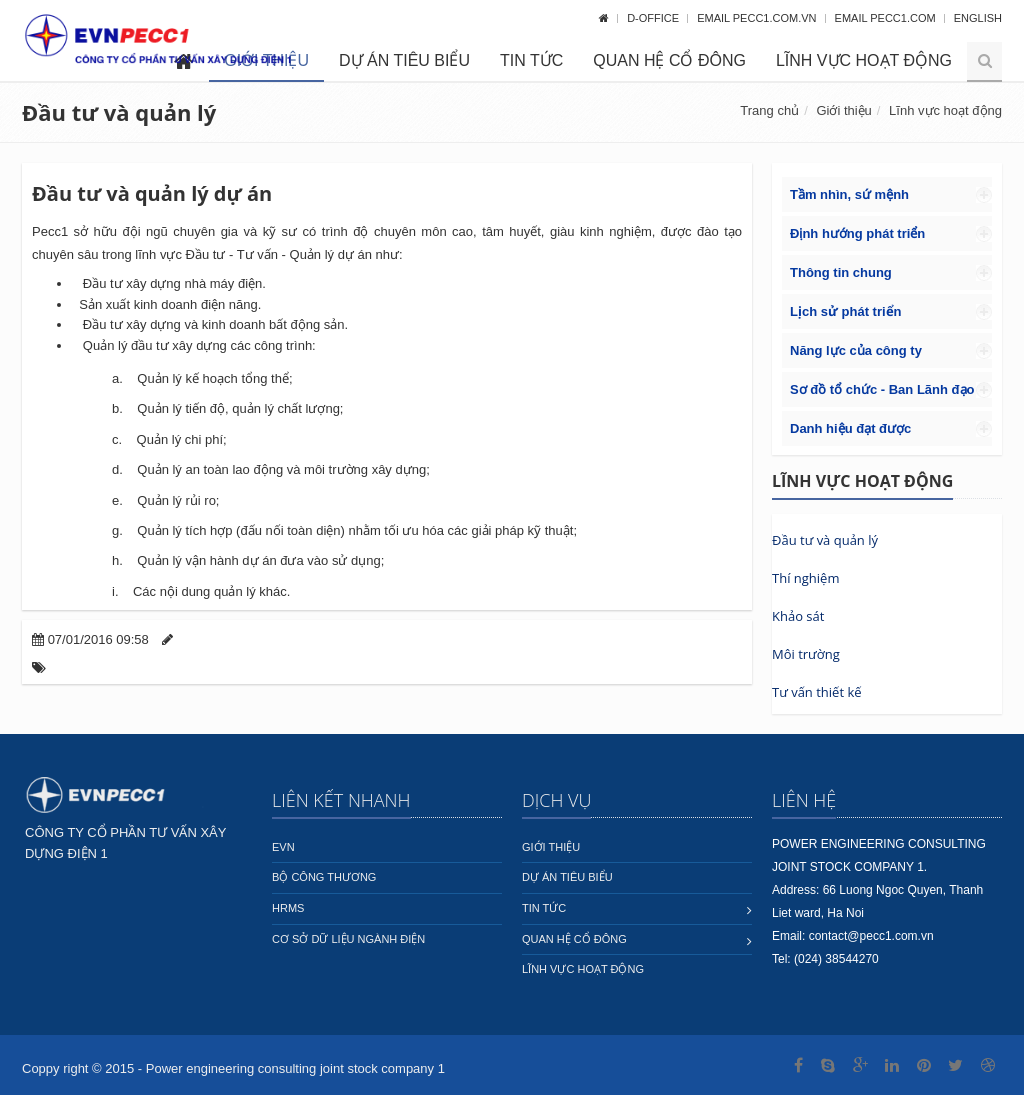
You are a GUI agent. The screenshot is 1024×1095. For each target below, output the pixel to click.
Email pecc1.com (887, 18)
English (978, 18)
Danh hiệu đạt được (850, 428)
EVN (283, 847)
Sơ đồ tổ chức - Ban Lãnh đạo (882, 389)
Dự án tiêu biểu (404, 60)
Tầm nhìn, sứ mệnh (849, 194)
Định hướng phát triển (857, 233)
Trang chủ (769, 110)
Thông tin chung (841, 272)
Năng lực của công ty (856, 350)
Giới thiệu (843, 110)
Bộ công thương (324, 877)
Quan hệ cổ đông (669, 60)
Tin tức (531, 60)
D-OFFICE (654, 18)
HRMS (288, 908)
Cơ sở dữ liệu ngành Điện (348, 939)
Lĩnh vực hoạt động (864, 60)
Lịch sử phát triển (846, 311)
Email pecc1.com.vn (758, 18)
